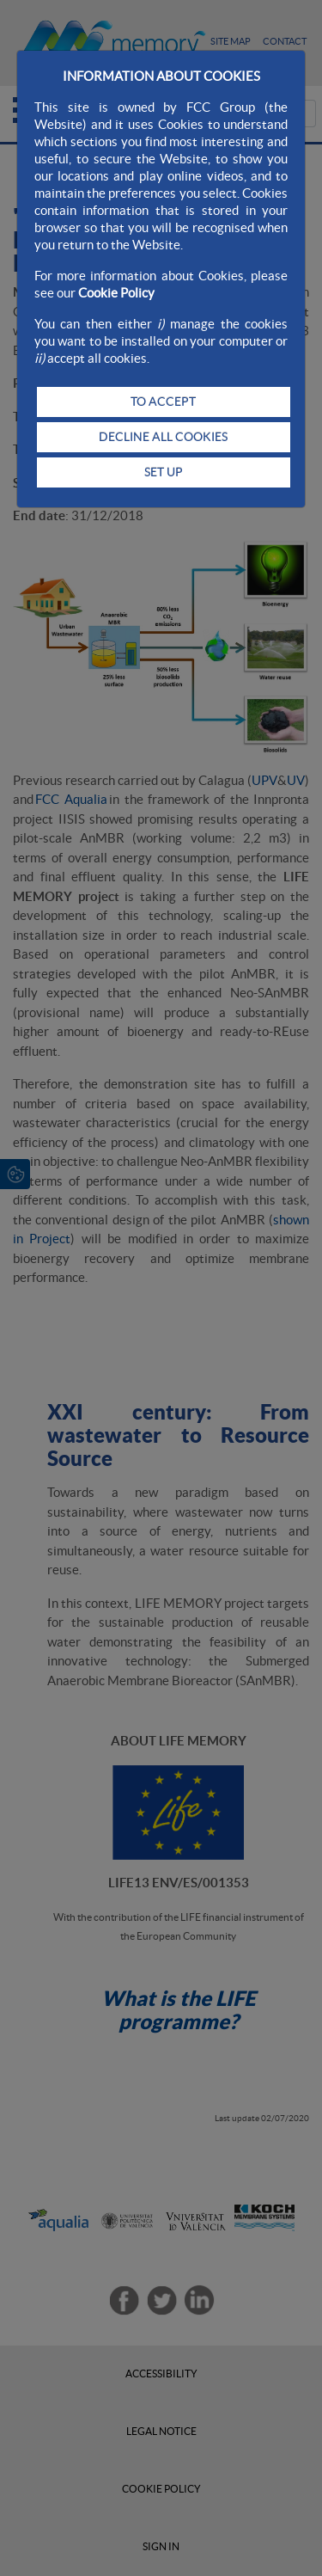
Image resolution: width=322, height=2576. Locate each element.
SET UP (163, 472)
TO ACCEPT (163, 401)
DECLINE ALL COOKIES (163, 437)
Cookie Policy (116, 292)
